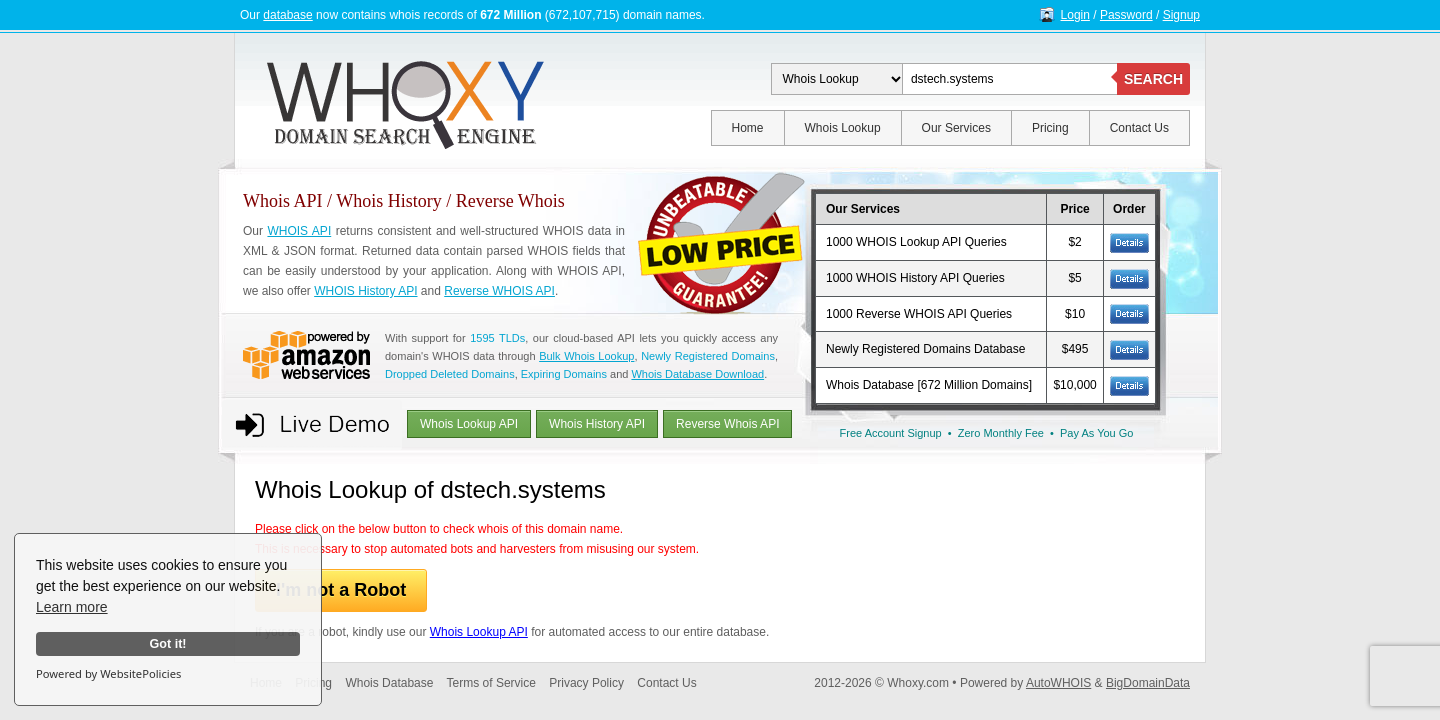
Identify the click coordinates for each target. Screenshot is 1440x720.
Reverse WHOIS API (499, 291)
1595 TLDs (497, 338)
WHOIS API (299, 231)
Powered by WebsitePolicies (108, 673)
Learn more (72, 607)
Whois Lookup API (469, 424)
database (287, 15)
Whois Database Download (697, 374)
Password (1126, 15)
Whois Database (389, 683)
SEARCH (1153, 79)
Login (1075, 15)
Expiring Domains (564, 374)
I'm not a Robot (341, 590)
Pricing (1050, 128)
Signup (1181, 15)
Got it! (167, 644)
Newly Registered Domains (708, 356)
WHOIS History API (365, 291)
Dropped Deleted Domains (450, 374)
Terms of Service (491, 683)
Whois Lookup (843, 128)
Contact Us (1139, 128)
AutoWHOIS (1058, 683)
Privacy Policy (586, 683)
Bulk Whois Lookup (586, 356)
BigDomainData (1148, 683)
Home (748, 128)
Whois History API (597, 424)
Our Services (956, 128)
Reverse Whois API (727, 424)
